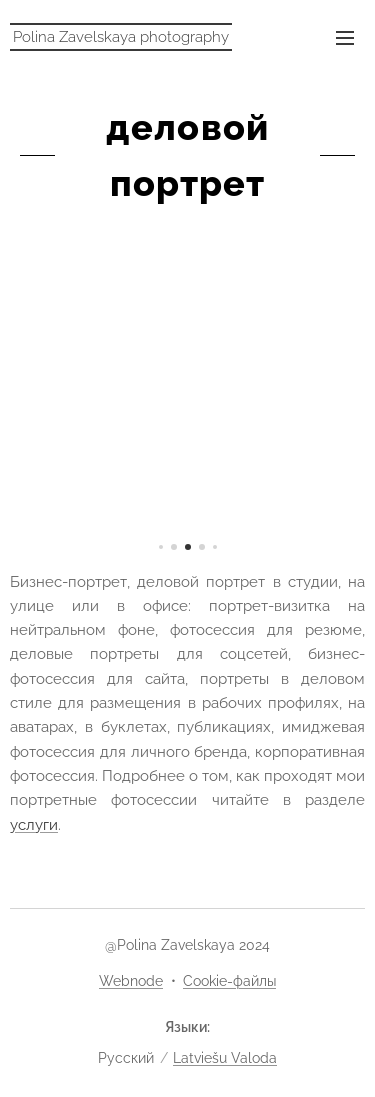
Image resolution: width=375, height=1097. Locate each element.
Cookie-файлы (229, 981)
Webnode (131, 981)
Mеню (345, 38)
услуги (34, 825)
